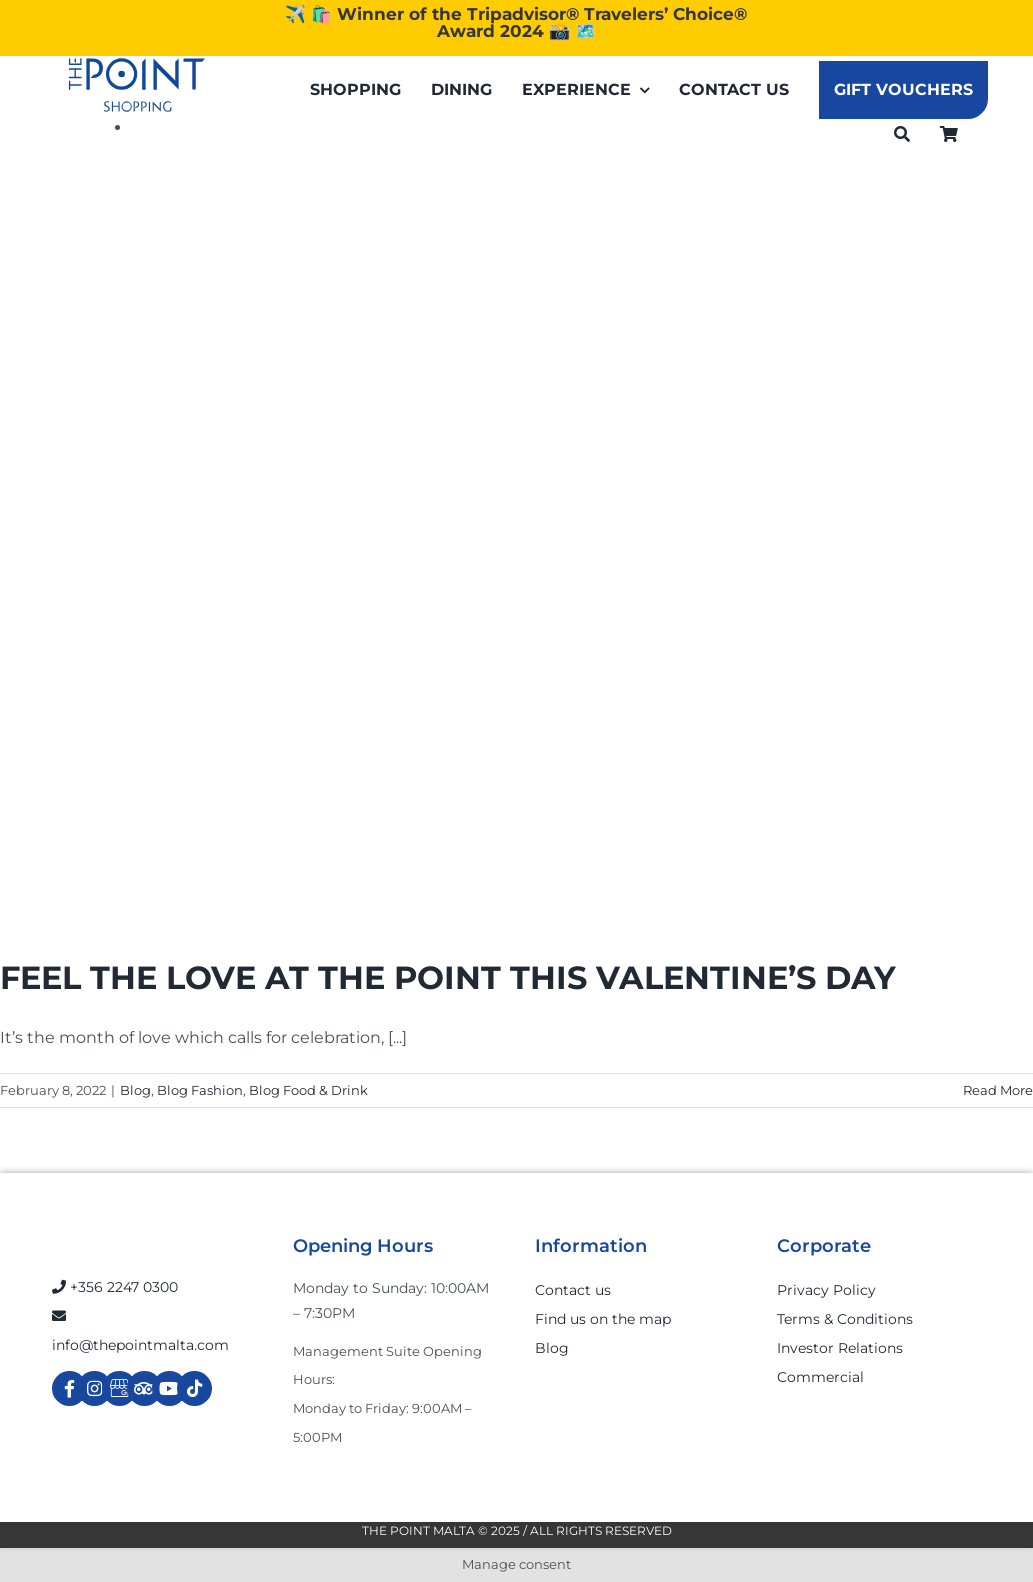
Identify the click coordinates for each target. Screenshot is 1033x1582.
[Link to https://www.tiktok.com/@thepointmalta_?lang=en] (194, 1388)
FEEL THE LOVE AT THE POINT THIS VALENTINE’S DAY (448, 977)
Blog (135, 1090)
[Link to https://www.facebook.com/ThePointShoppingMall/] (69, 1388)
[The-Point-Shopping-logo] (137, 85)
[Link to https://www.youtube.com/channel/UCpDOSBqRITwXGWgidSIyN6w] (169, 1388)
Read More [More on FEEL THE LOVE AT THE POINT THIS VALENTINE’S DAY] (998, 1090)
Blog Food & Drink (308, 1090)
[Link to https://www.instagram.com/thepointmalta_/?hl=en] (94, 1388)
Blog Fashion (200, 1090)
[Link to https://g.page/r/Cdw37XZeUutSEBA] (119, 1388)
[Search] (902, 133)
